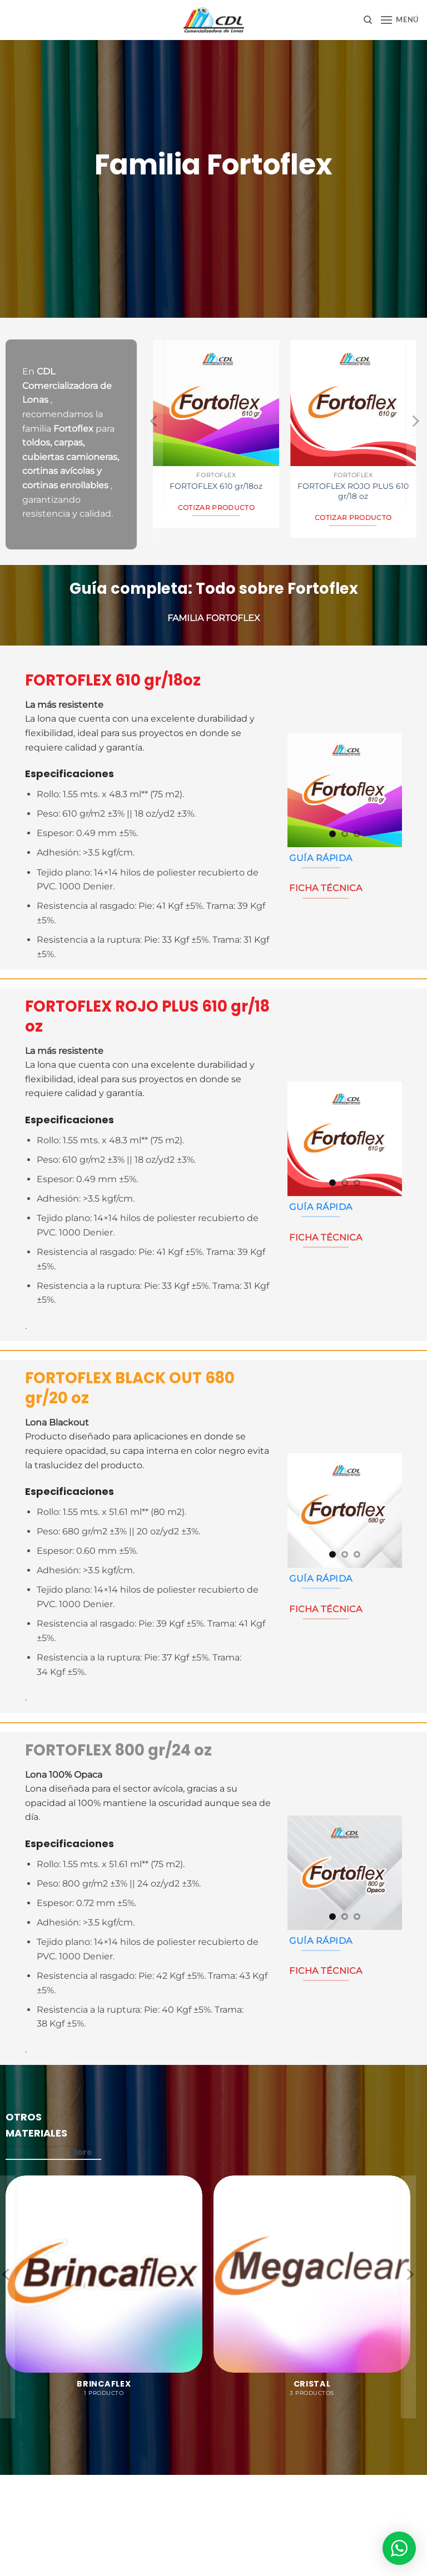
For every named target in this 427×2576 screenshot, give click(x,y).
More (85, 2152)
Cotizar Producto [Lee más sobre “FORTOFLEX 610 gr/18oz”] (216, 508)
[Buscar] (368, 20)
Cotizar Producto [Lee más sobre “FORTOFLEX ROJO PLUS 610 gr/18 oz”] (353, 518)
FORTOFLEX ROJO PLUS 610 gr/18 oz (353, 491)
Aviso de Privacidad (214, 2508)
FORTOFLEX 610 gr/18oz (216, 486)
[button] (399, 19)
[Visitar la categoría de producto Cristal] (312, 2292)
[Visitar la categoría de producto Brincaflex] (104, 2292)
